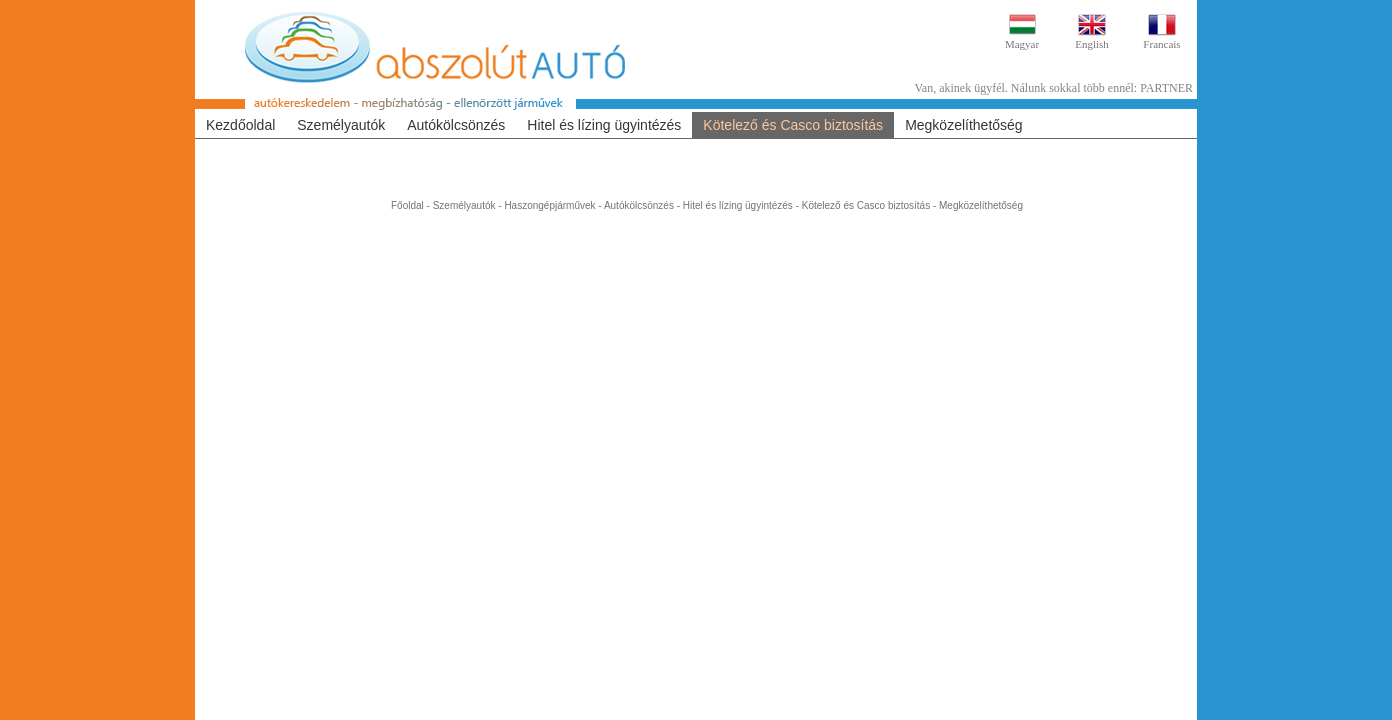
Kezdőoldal (240, 125)
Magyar (1022, 44)
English (1092, 44)
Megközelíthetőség (964, 125)
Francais (1161, 44)
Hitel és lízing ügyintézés (604, 125)
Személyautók (341, 125)
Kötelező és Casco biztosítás (793, 125)
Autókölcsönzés (456, 125)
